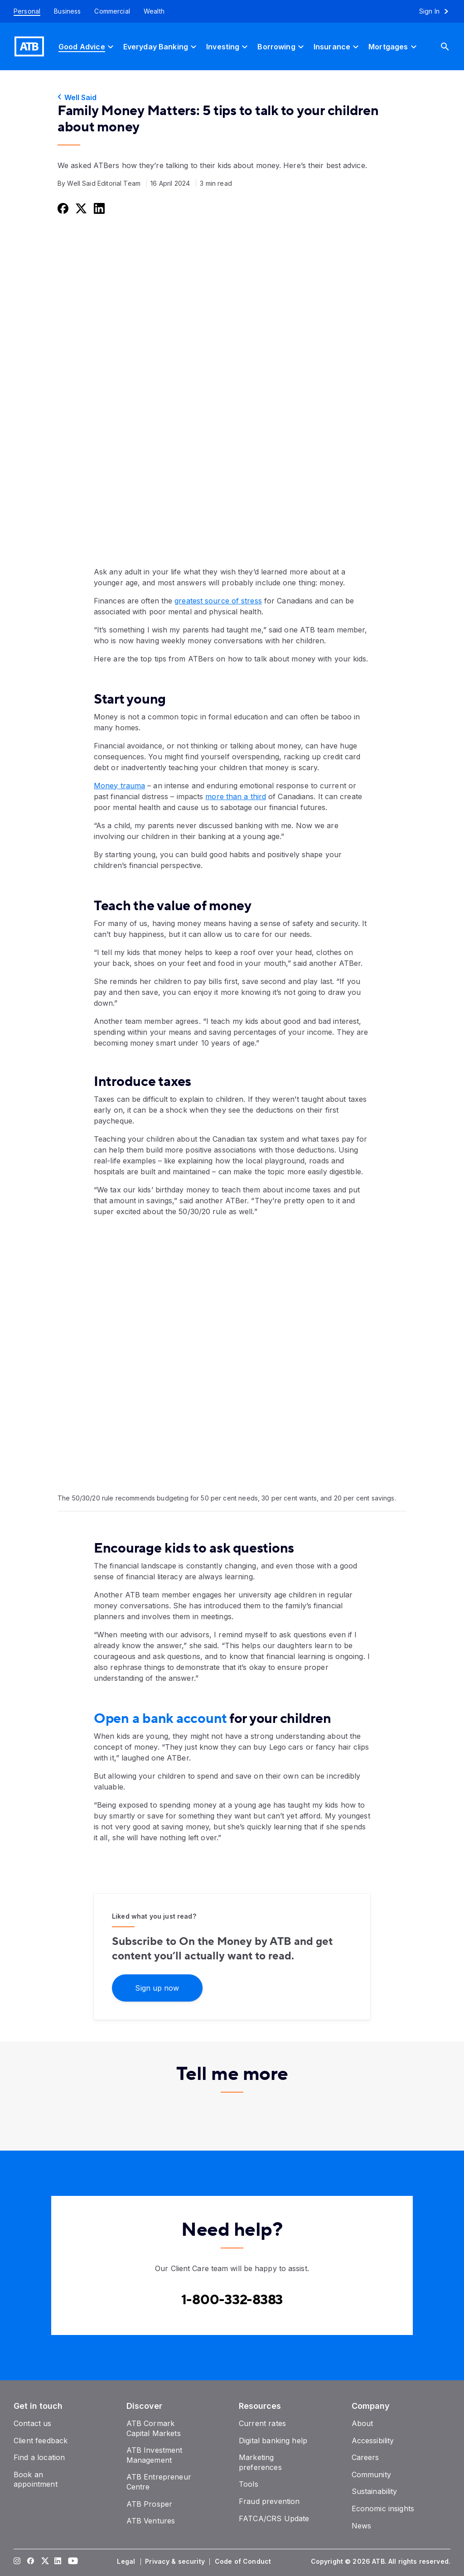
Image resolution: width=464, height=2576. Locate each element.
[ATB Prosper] (149, 2503)
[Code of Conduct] (244, 2561)
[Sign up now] (157, 1987)
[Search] (452, 46)
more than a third (235, 796)
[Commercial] (112, 11)
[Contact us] (33, 2423)
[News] (362, 2525)
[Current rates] (262, 2423)
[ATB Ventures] (150, 2520)
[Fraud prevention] (269, 2501)
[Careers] (365, 2457)
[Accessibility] (373, 2440)
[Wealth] (154, 11)
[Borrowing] (281, 46)
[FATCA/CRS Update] (274, 2518)
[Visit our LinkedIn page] (58, 2561)
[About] (362, 2423)
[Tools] (248, 2484)
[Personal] (23, 11)
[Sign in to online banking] (438, 11)
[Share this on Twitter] (80, 208)
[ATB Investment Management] (154, 2455)
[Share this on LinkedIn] (98, 208)
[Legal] (127, 2561)
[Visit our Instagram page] (17, 2561)
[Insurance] (337, 46)
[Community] (371, 2474)
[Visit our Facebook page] (31, 2561)
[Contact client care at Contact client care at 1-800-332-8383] (232, 2300)
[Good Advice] (87, 46)
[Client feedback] (41, 2440)
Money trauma (119, 785)
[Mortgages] (393, 46)
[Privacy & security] (176, 2561)
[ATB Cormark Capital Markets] (153, 2428)
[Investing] (228, 46)
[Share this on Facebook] (62, 208)
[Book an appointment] (36, 2479)
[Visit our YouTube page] (71, 2561)
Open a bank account (160, 1718)
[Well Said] (232, 97)
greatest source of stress (218, 600)
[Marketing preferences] (260, 2462)
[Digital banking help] (273, 2440)
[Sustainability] (374, 2491)
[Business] (67, 11)
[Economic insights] (383, 2508)
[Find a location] (39, 2457)
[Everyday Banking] (161, 46)
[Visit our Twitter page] (44, 2561)
